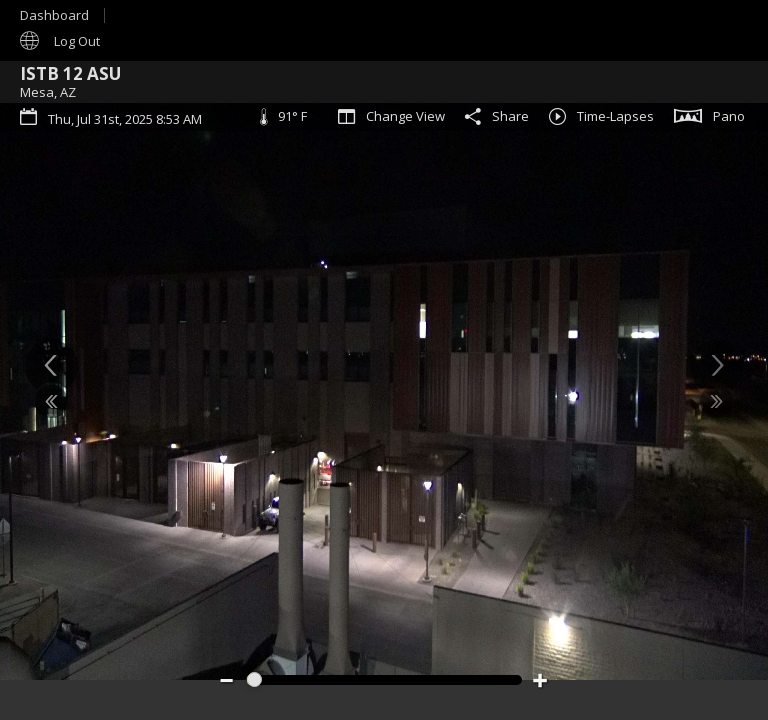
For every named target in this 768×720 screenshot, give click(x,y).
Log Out (77, 41)
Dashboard (54, 15)
